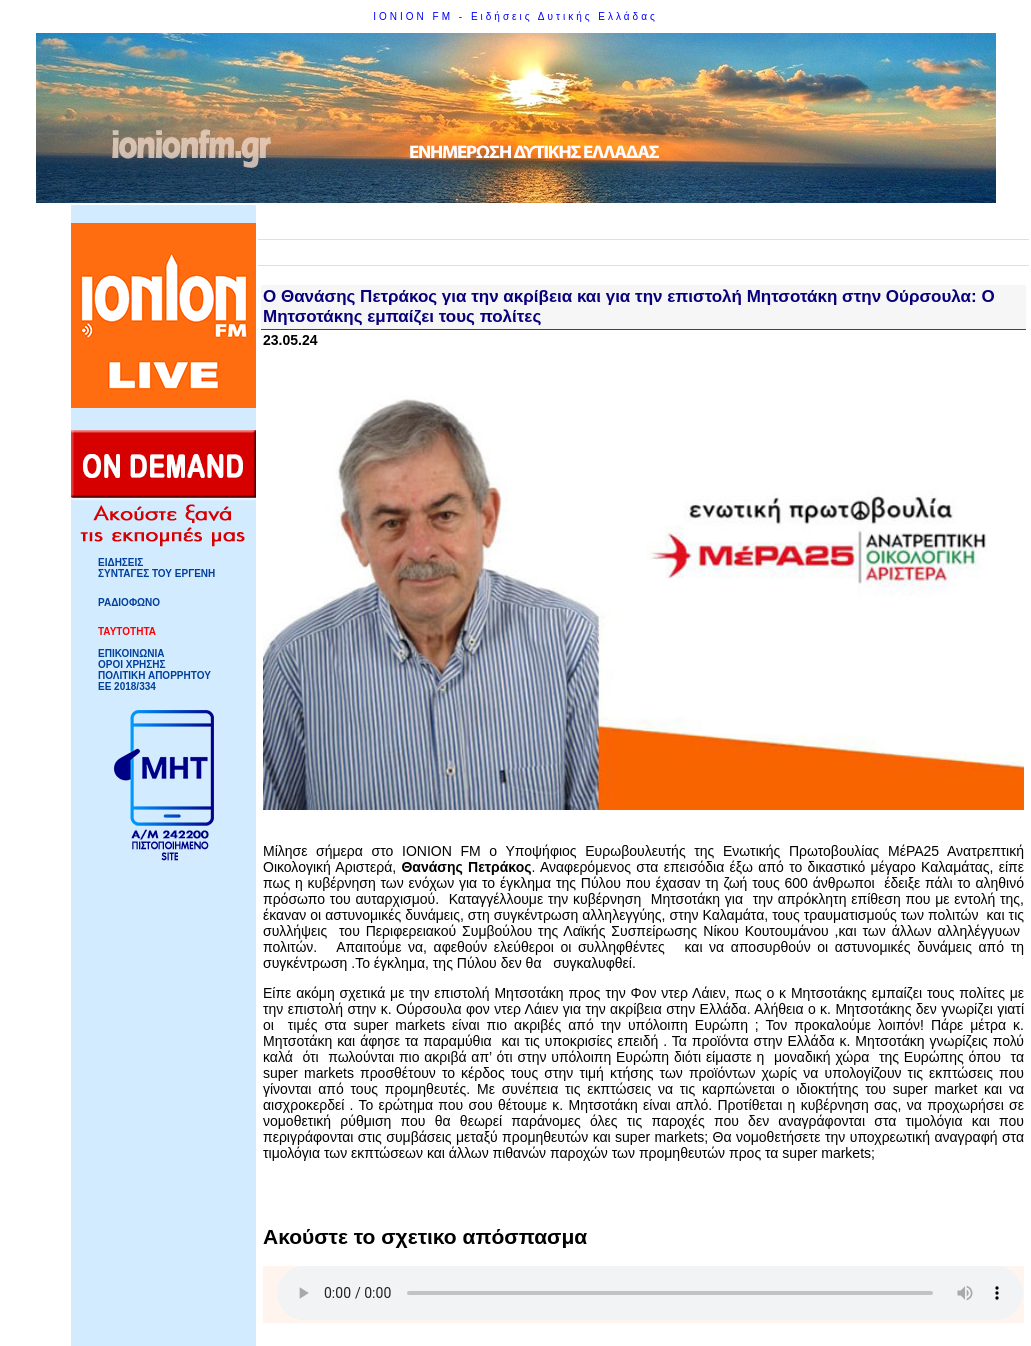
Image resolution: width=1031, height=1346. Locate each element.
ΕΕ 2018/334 (127, 686)
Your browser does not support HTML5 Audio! (650, 1293)
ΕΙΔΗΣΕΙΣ (120, 562)
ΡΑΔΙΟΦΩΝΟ (129, 602)
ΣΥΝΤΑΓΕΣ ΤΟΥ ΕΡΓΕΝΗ (156, 573)
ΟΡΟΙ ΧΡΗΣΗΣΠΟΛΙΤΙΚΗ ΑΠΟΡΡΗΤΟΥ (154, 670)
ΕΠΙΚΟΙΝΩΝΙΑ (131, 653)
